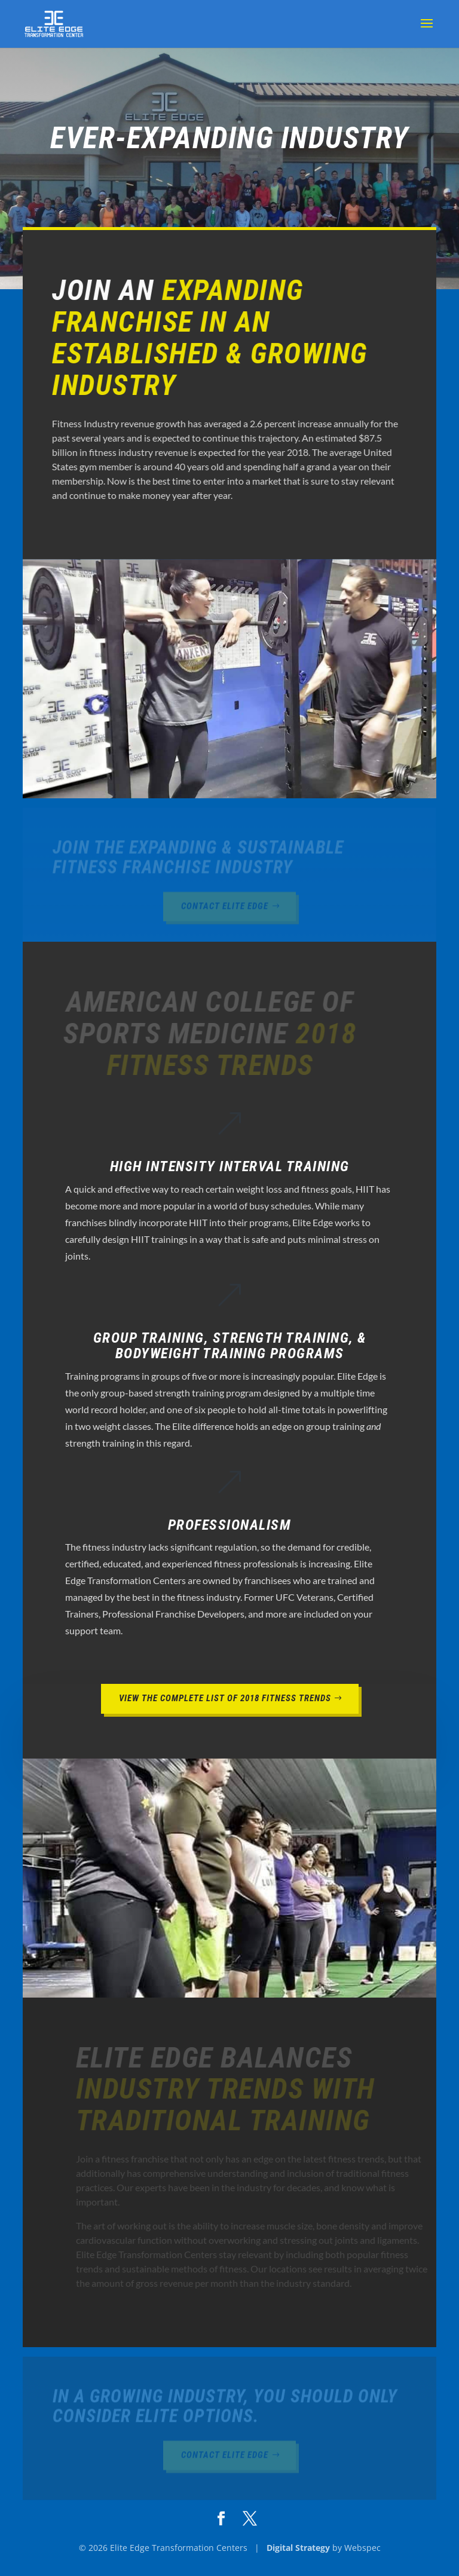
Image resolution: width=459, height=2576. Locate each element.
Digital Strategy (298, 2547)
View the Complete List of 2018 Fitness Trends (225, 1698)
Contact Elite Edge (224, 907)
